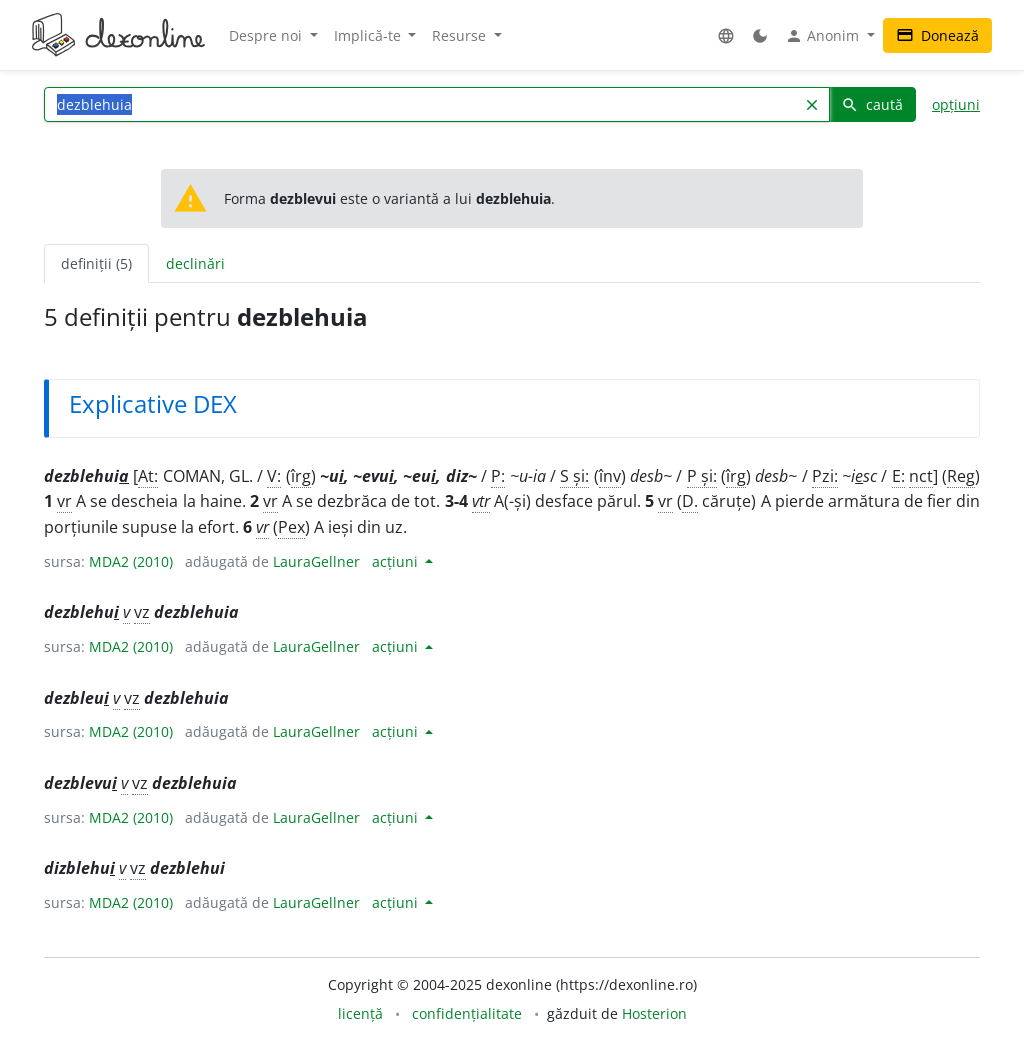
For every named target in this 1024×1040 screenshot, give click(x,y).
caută (872, 104)
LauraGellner (316, 561)
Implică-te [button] (369, 35)
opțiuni (956, 104)
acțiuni (397, 561)
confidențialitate (467, 1013)
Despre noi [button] (267, 35)
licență (360, 1013)
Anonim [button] (824, 36)
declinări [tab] (195, 263)
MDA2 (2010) (131, 561)
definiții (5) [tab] (96, 263)
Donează (937, 35)
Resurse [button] (461, 35)
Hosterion (654, 1013)
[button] (726, 35)
